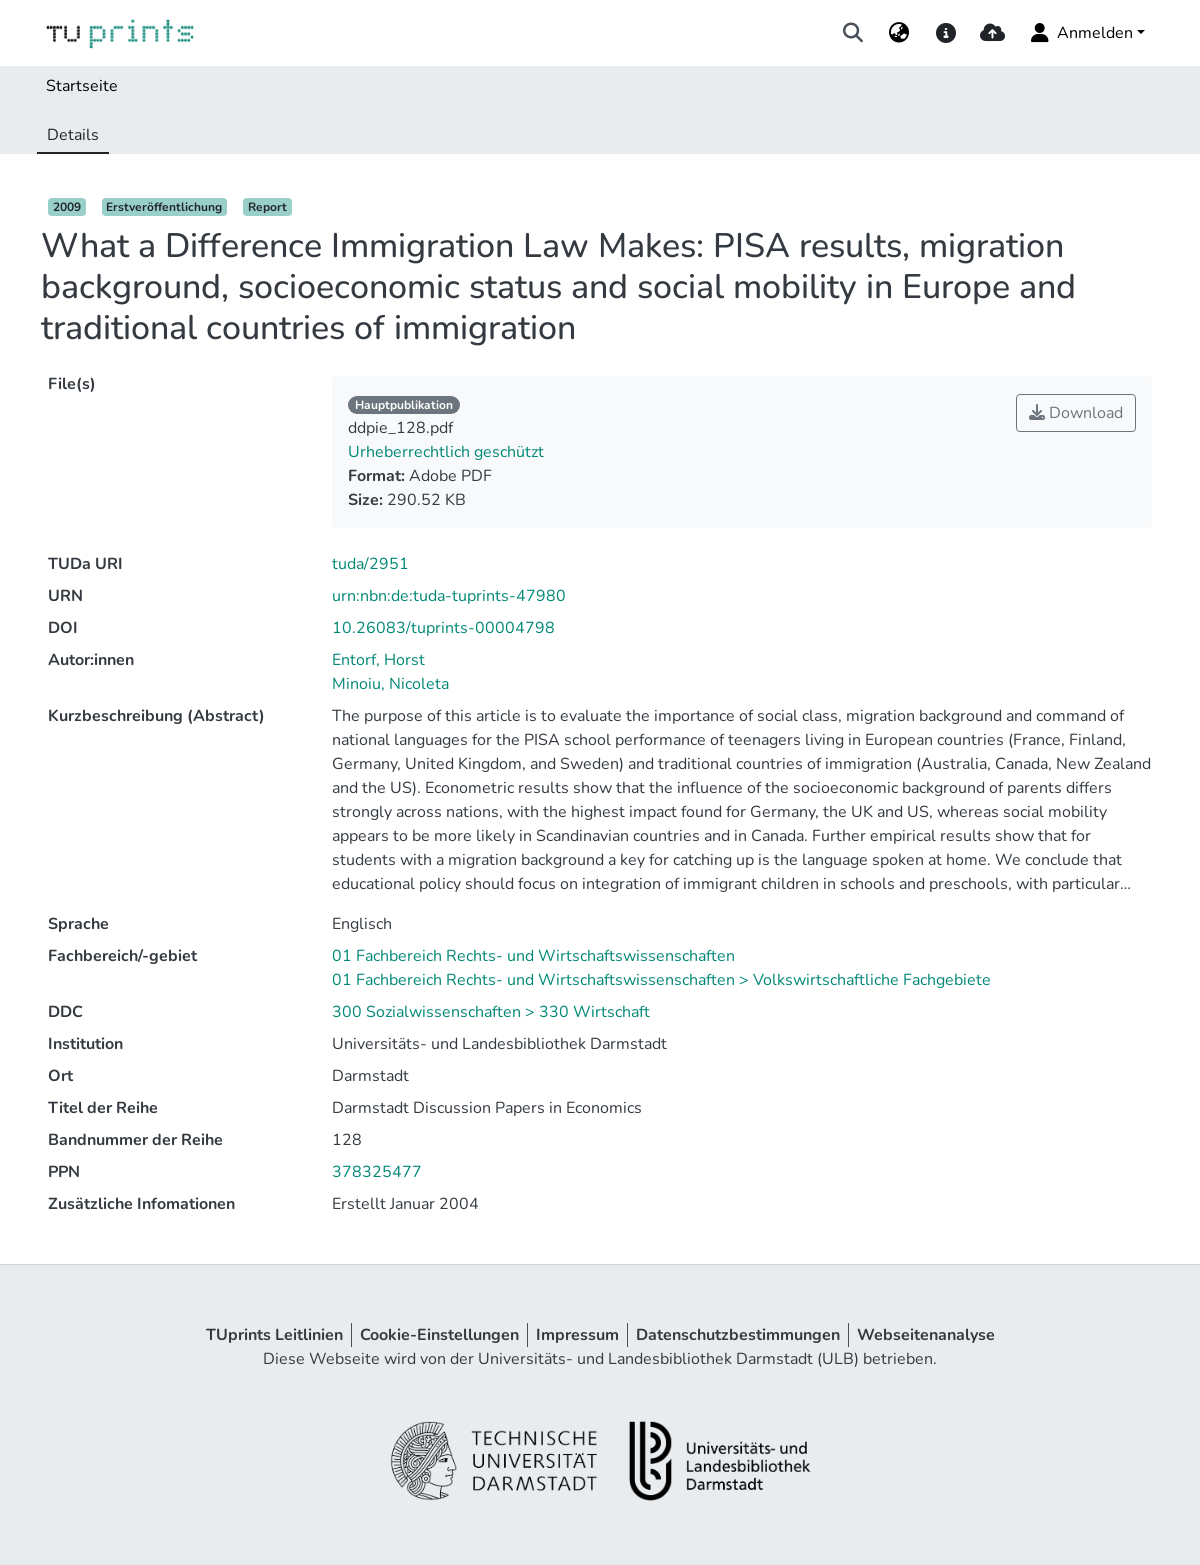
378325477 (377, 1172)
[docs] (945, 33)
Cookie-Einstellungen (439, 1335)
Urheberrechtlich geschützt (446, 452)
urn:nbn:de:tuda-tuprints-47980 (449, 596)
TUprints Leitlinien (274, 1335)
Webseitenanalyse (926, 1335)
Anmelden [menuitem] (1080, 33)
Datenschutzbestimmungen (738, 1335)
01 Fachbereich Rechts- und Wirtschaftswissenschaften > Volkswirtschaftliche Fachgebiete (661, 980)
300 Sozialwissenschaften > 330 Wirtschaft (491, 1012)
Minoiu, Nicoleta (390, 684)
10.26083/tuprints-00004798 (443, 628)
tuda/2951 (370, 564)
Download (1076, 413)
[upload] (992, 33)
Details (73, 135)
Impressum (577, 1335)
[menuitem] (899, 33)
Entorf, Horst (378, 660)
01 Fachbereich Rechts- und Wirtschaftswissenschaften (533, 956)
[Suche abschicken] (853, 33)
